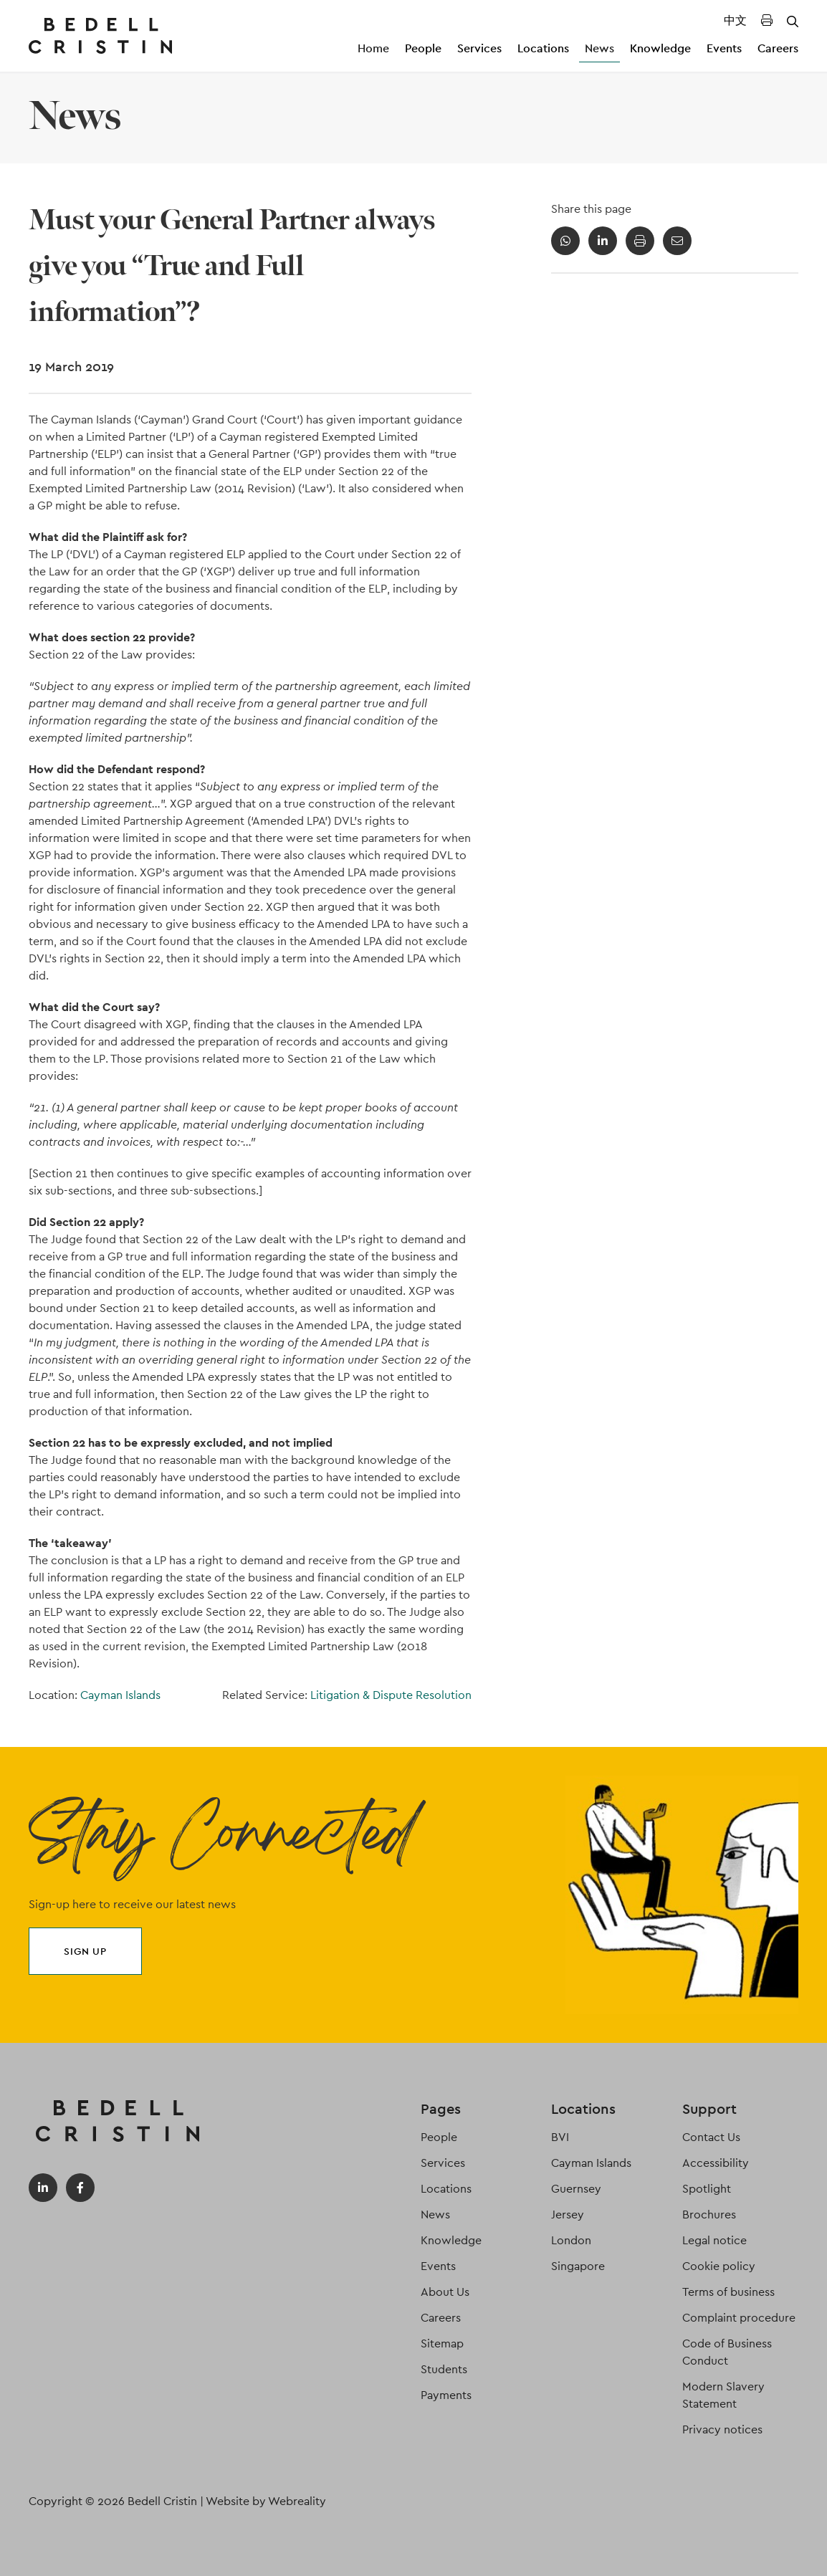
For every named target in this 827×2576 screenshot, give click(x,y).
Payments (446, 2395)
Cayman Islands (120, 1695)
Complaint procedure (738, 2317)
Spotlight (706, 2188)
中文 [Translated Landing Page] (735, 20)
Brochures (709, 2214)
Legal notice (714, 2240)
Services (479, 48)
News (599, 48)
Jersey (567, 2214)
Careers (777, 48)
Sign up (85, 1951)
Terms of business (728, 2291)
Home (373, 48)
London (571, 2240)
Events (724, 48)
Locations (543, 48)
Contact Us (711, 2137)
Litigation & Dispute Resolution (391, 1695)
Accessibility (715, 2162)
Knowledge (660, 48)
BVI (560, 2137)
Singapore (578, 2266)
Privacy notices (722, 2429)
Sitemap (442, 2343)
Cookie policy (718, 2266)
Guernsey (576, 2188)
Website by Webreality (266, 2501)
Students (444, 2369)
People (423, 48)
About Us (445, 2291)
